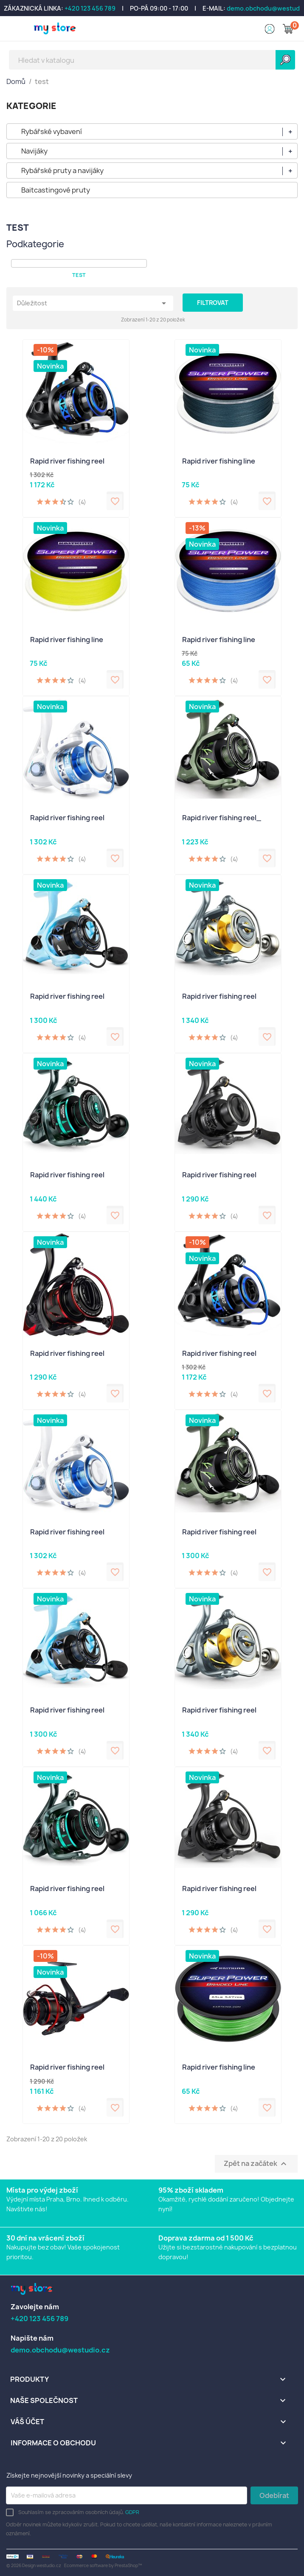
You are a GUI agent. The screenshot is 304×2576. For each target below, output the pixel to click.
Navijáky (34, 151)
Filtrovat (212, 303)
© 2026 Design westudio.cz (34, 2565)
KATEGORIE (31, 106)
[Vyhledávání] (152, 60)
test (79, 275)
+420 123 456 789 (90, 8)
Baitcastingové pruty (55, 190)
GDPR (132, 2512)
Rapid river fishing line (218, 461)
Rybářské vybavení (51, 131)
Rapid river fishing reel (67, 461)
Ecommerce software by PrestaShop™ (103, 2565)
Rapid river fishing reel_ (221, 818)
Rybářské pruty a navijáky (62, 170)
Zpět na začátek (256, 2163)
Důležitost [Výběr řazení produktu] (93, 303)
